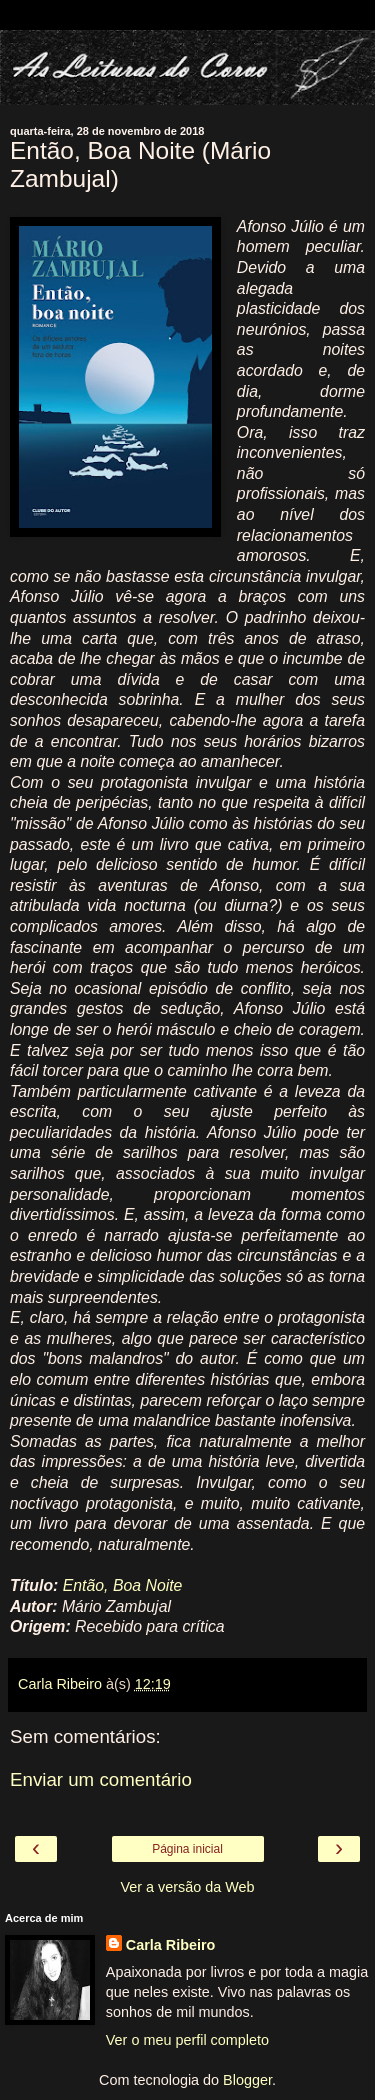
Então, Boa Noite (123, 1585)
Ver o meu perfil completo (187, 2040)
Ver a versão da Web (187, 1887)
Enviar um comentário (101, 1779)
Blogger (247, 2080)
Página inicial (187, 1849)
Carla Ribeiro (171, 1945)
